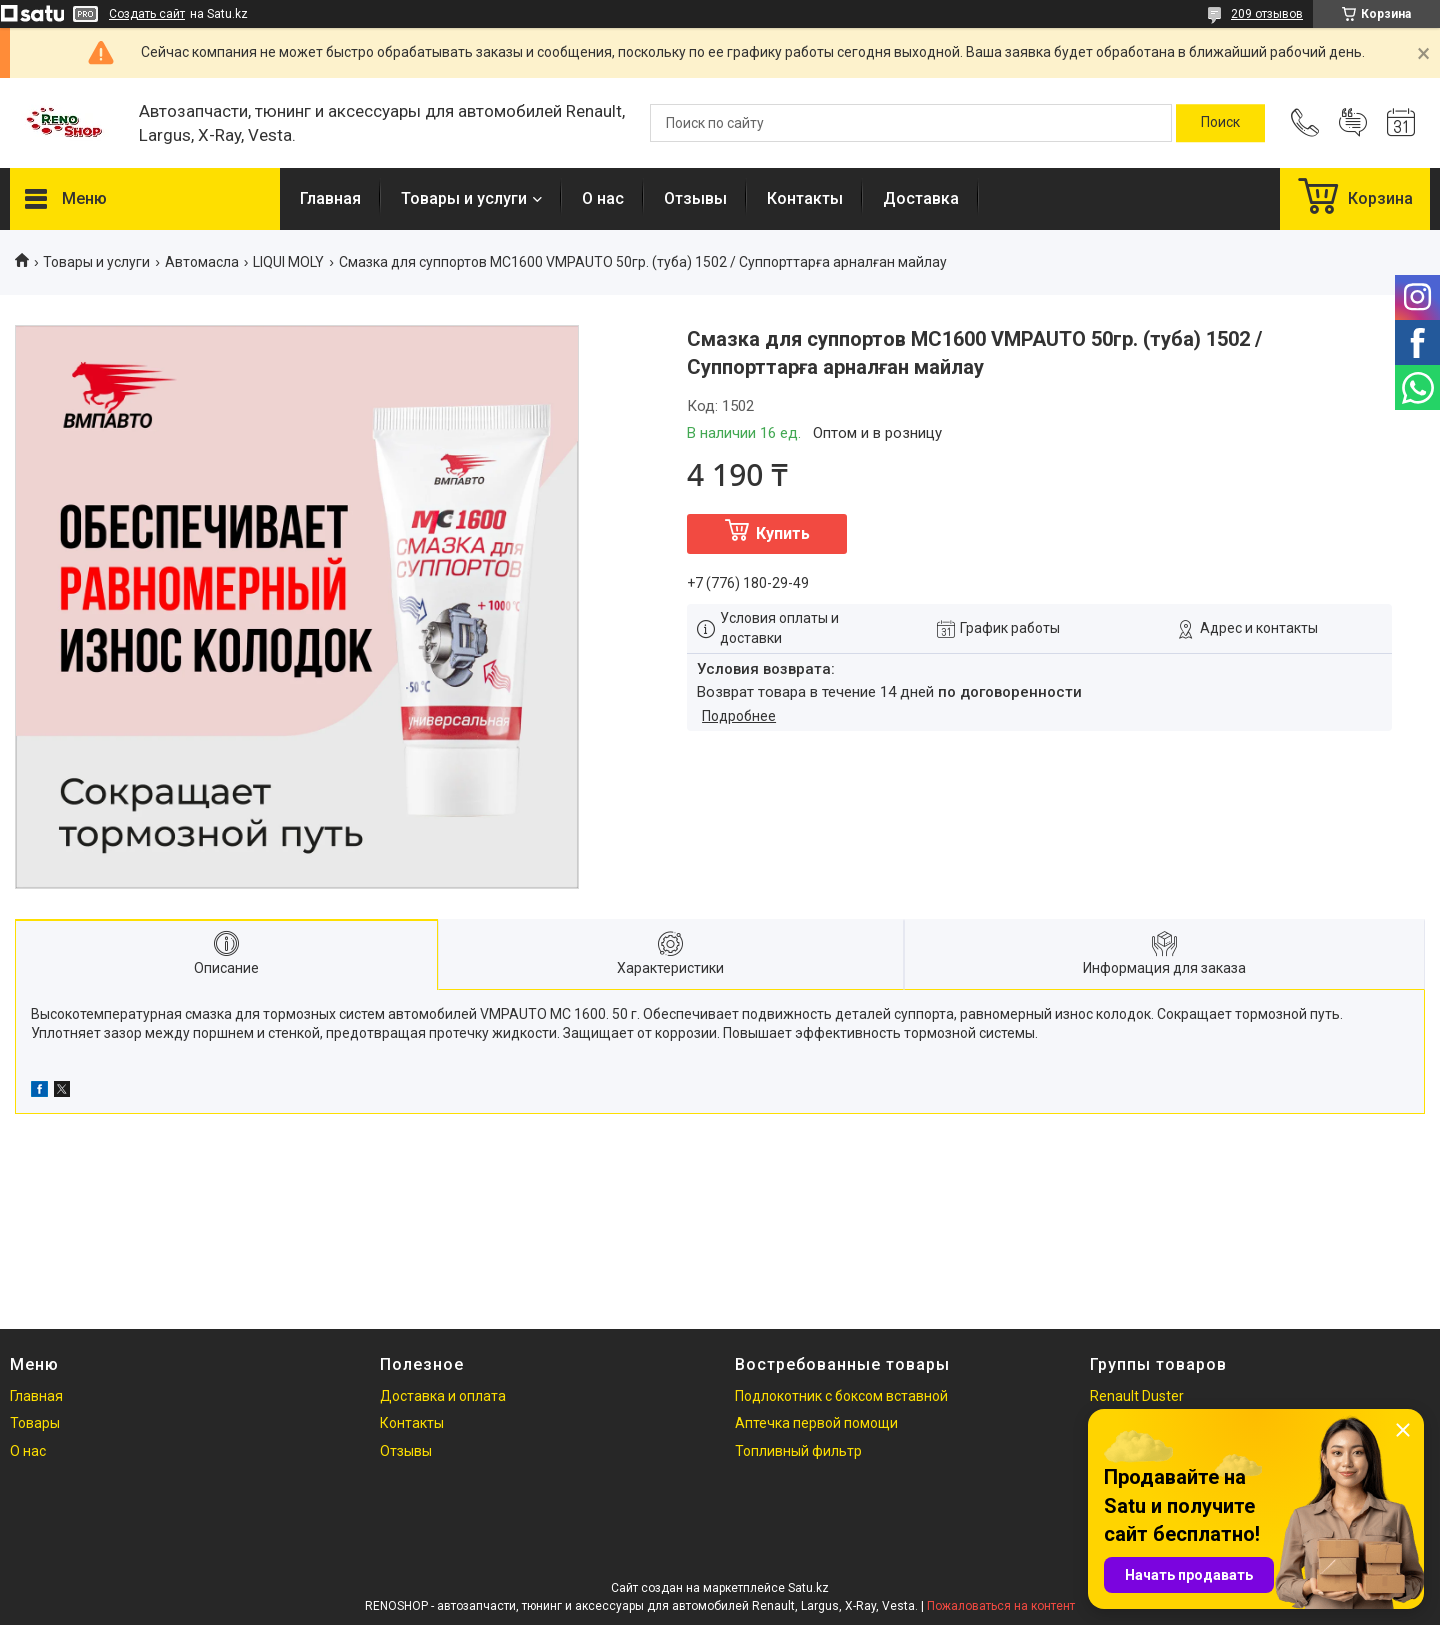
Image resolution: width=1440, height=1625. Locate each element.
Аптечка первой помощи (816, 1423)
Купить (783, 533)
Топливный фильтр (798, 1451)
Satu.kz (808, 1588)
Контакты (805, 198)
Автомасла (202, 262)
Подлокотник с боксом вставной (841, 1396)
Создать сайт (147, 14)
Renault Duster (1137, 1396)
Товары (35, 1423)
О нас (603, 198)
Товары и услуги (464, 198)
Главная (330, 198)
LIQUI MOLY (288, 262)
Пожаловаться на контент (1001, 1606)
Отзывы (695, 198)
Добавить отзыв (1353, 123)
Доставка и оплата (443, 1396)
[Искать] (1220, 123)
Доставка (921, 198)
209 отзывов (1267, 14)
